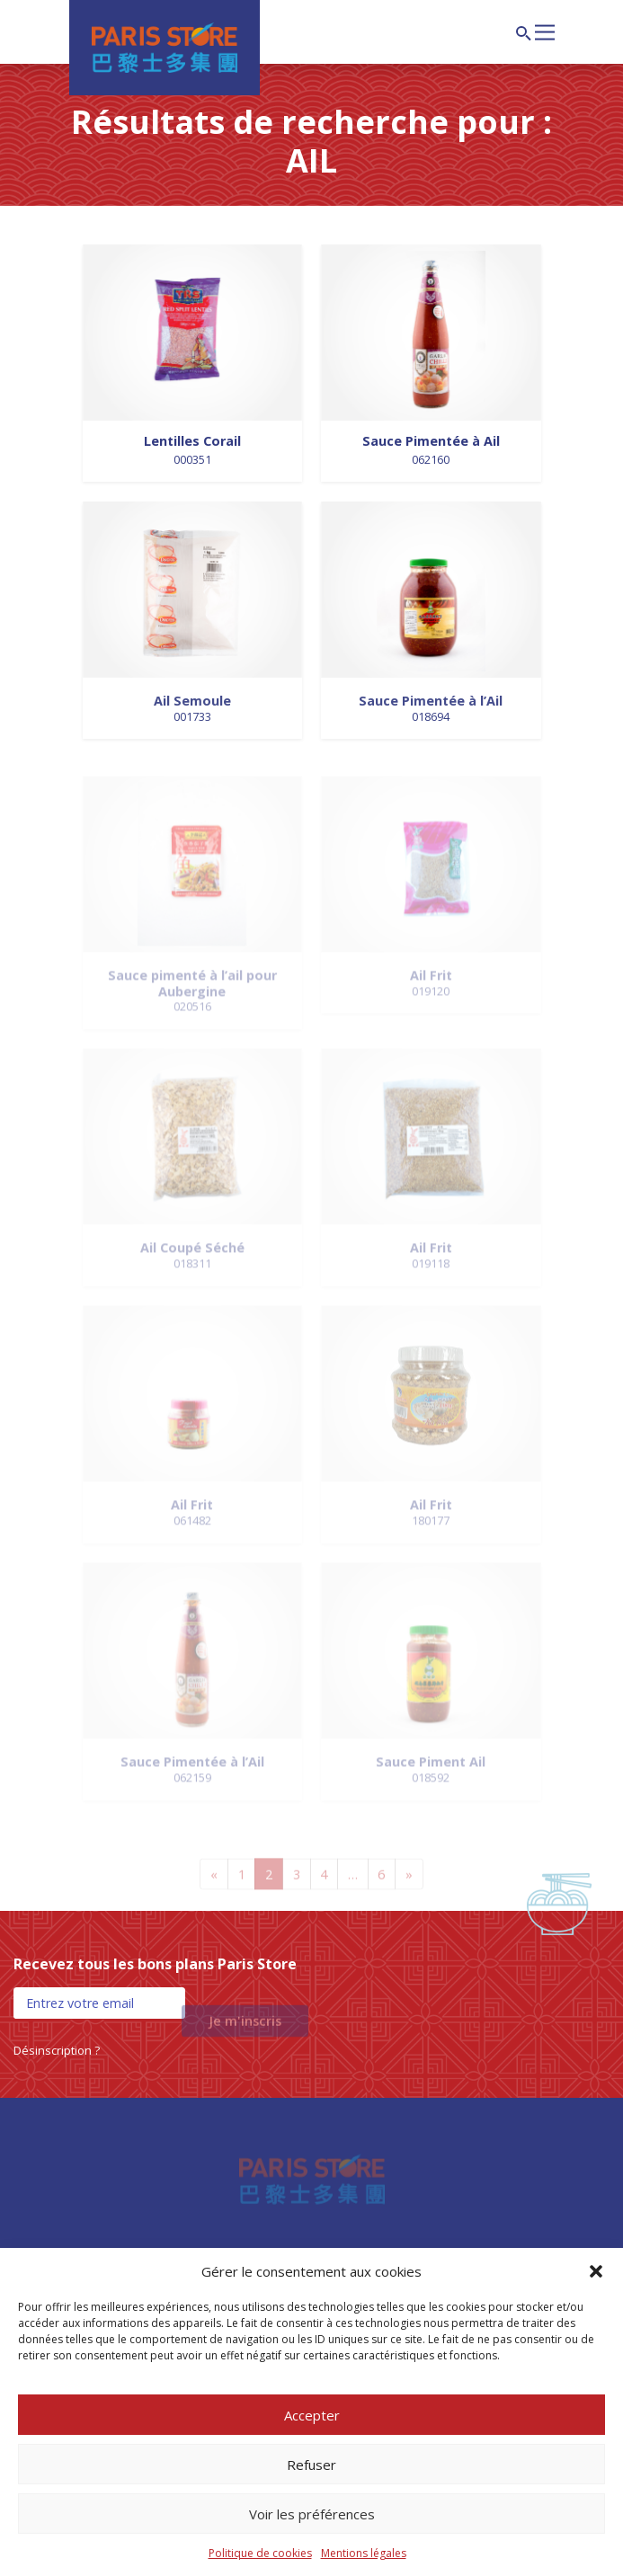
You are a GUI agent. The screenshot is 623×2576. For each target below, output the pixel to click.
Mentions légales (363, 2553)
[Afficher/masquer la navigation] (545, 30)
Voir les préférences (312, 2514)
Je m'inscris (245, 2029)
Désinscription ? (56, 2050)
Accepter (312, 2415)
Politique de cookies (260, 2553)
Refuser (311, 2465)
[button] (596, 2271)
